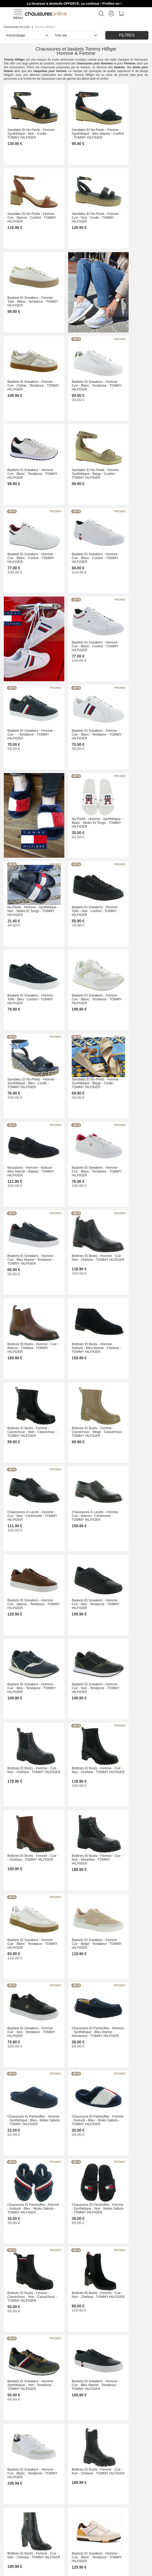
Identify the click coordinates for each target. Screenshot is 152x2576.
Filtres (127, 35)
